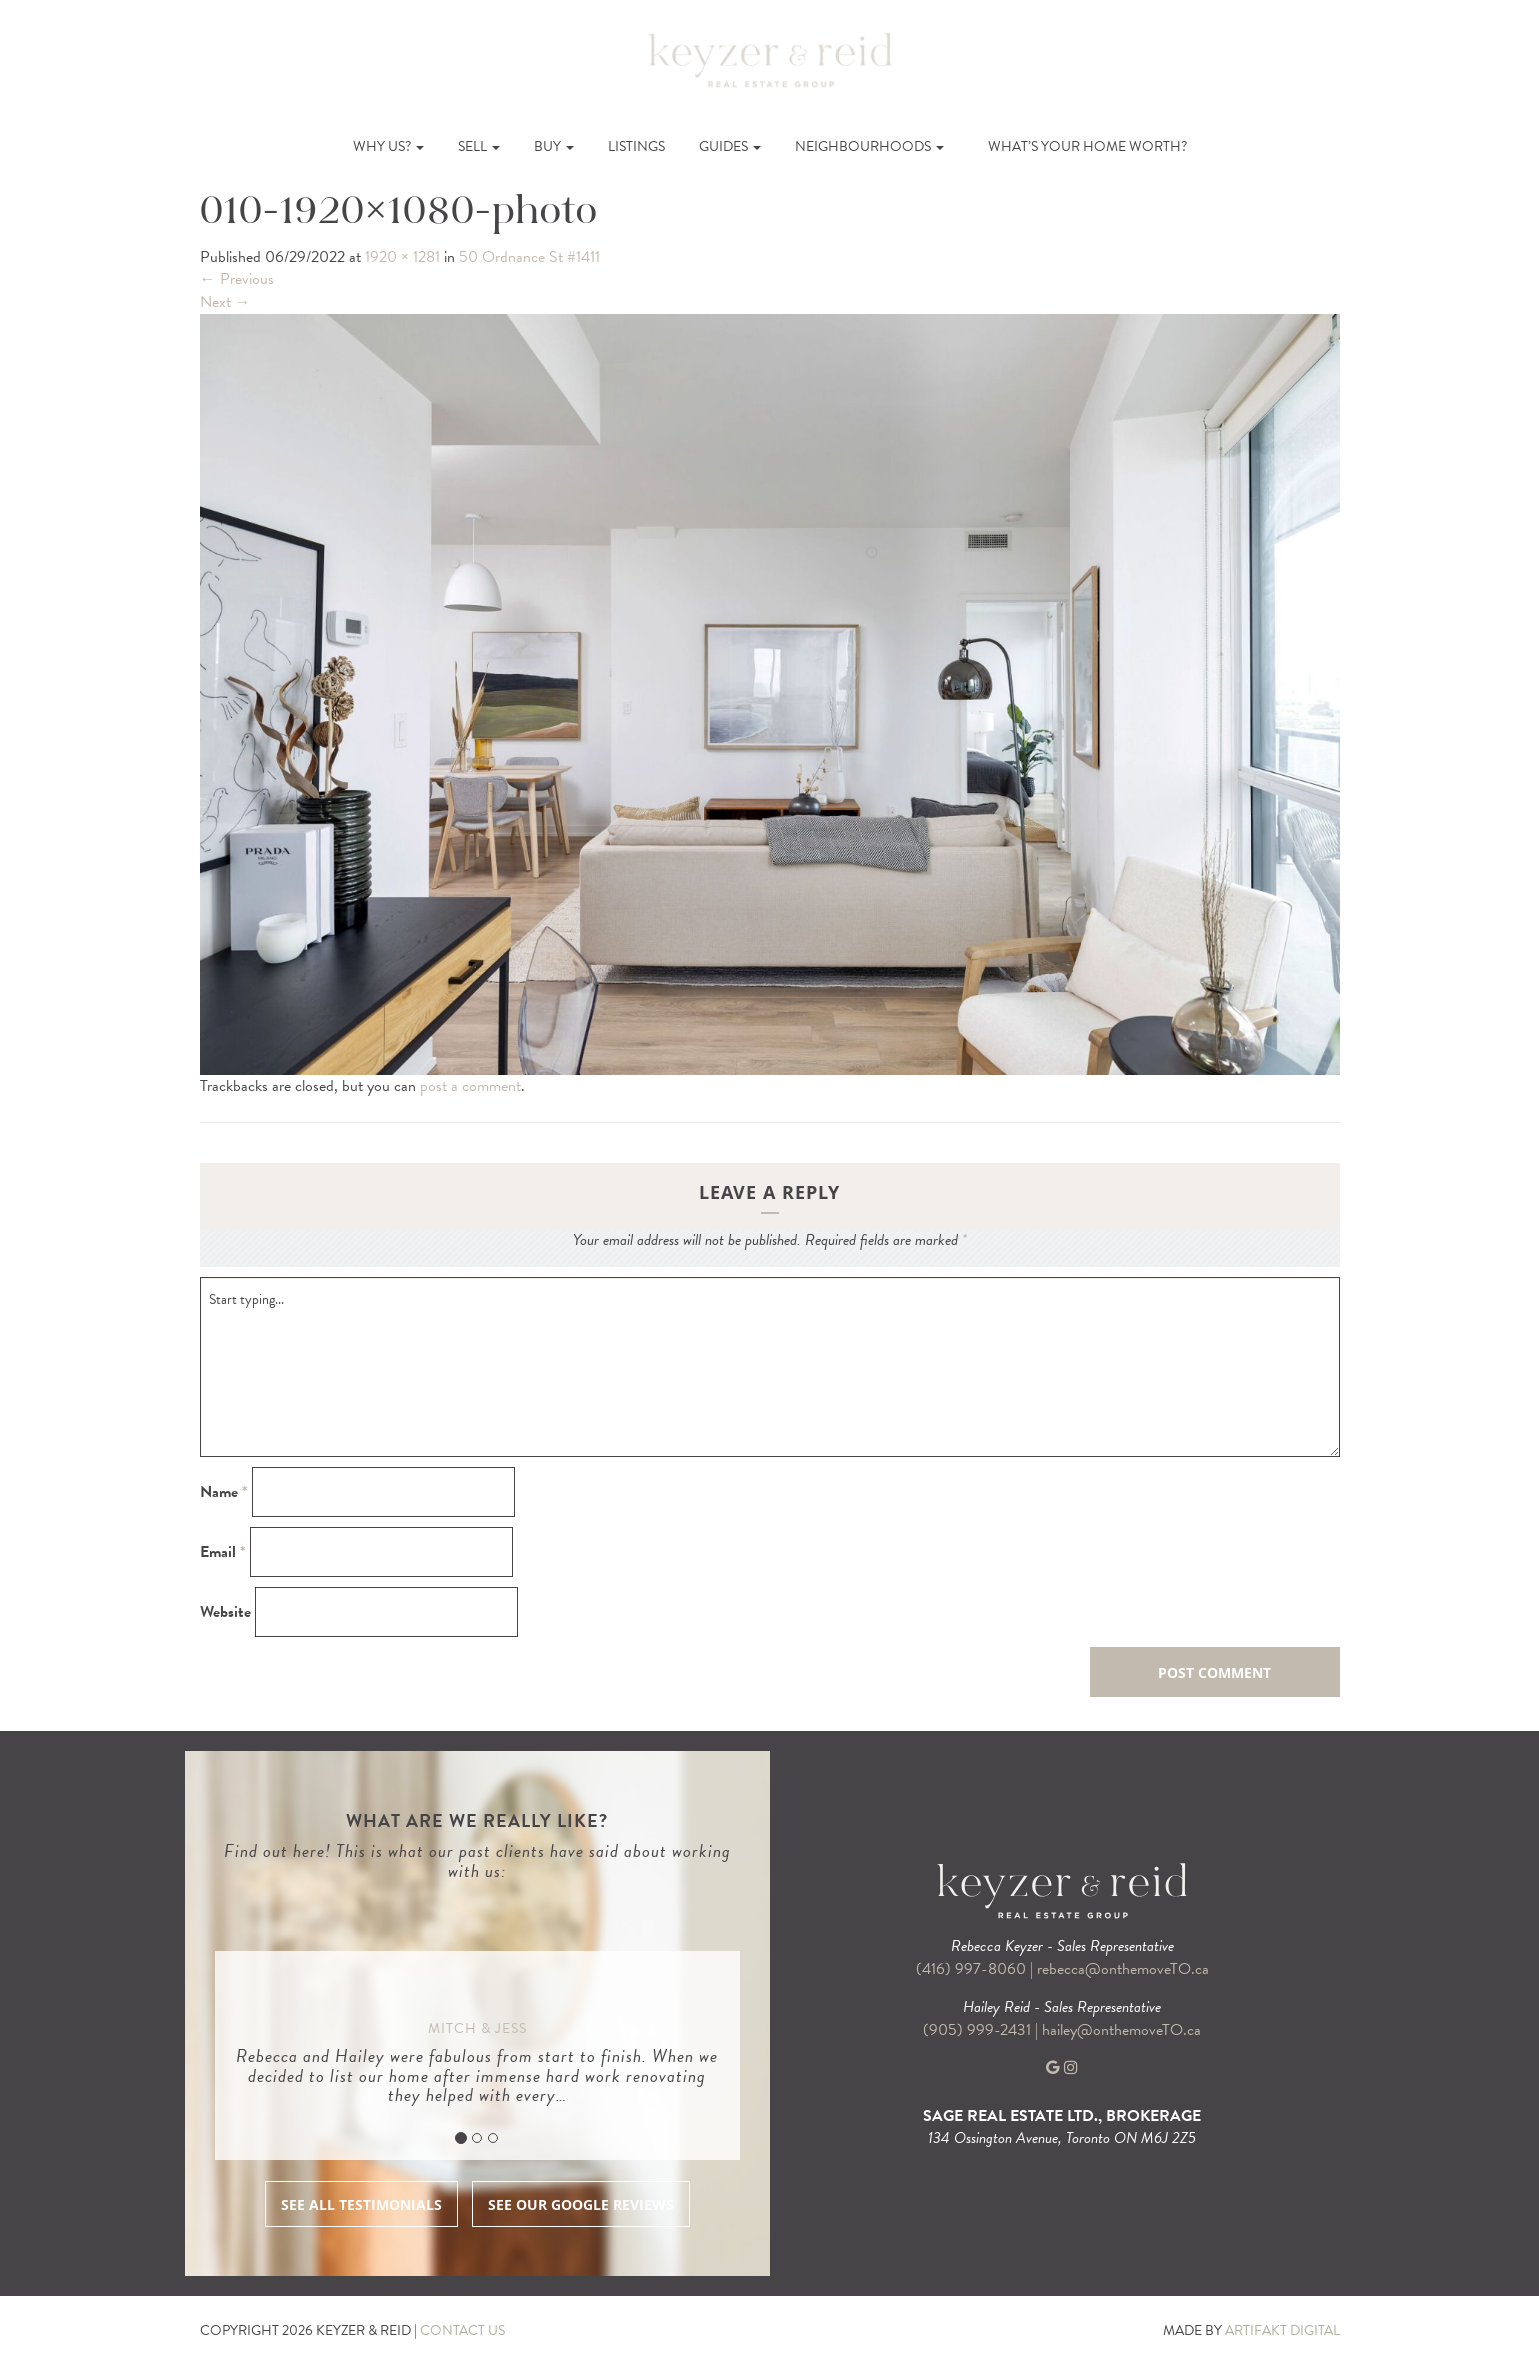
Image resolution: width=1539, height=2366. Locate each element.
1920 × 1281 (402, 257)
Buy (554, 146)
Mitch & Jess (477, 2028)
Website (225, 1612)
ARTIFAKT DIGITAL (1282, 2330)
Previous (237, 279)
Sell (479, 146)
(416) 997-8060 (971, 1969)
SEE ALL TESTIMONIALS (361, 2204)
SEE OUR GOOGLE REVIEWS (581, 2204)
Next (225, 302)
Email (223, 1552)
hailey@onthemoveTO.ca (1121, 2030)
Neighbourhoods (869, 146)
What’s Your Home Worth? (1087, 146)
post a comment (470, 1086)
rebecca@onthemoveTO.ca (1123, 1969)
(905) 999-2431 (979, 2030)
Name (224, 1492)
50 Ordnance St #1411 (529, 257)
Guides (730, 146)
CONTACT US (462, 2330)
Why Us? (388, 146)
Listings (636, 146)
